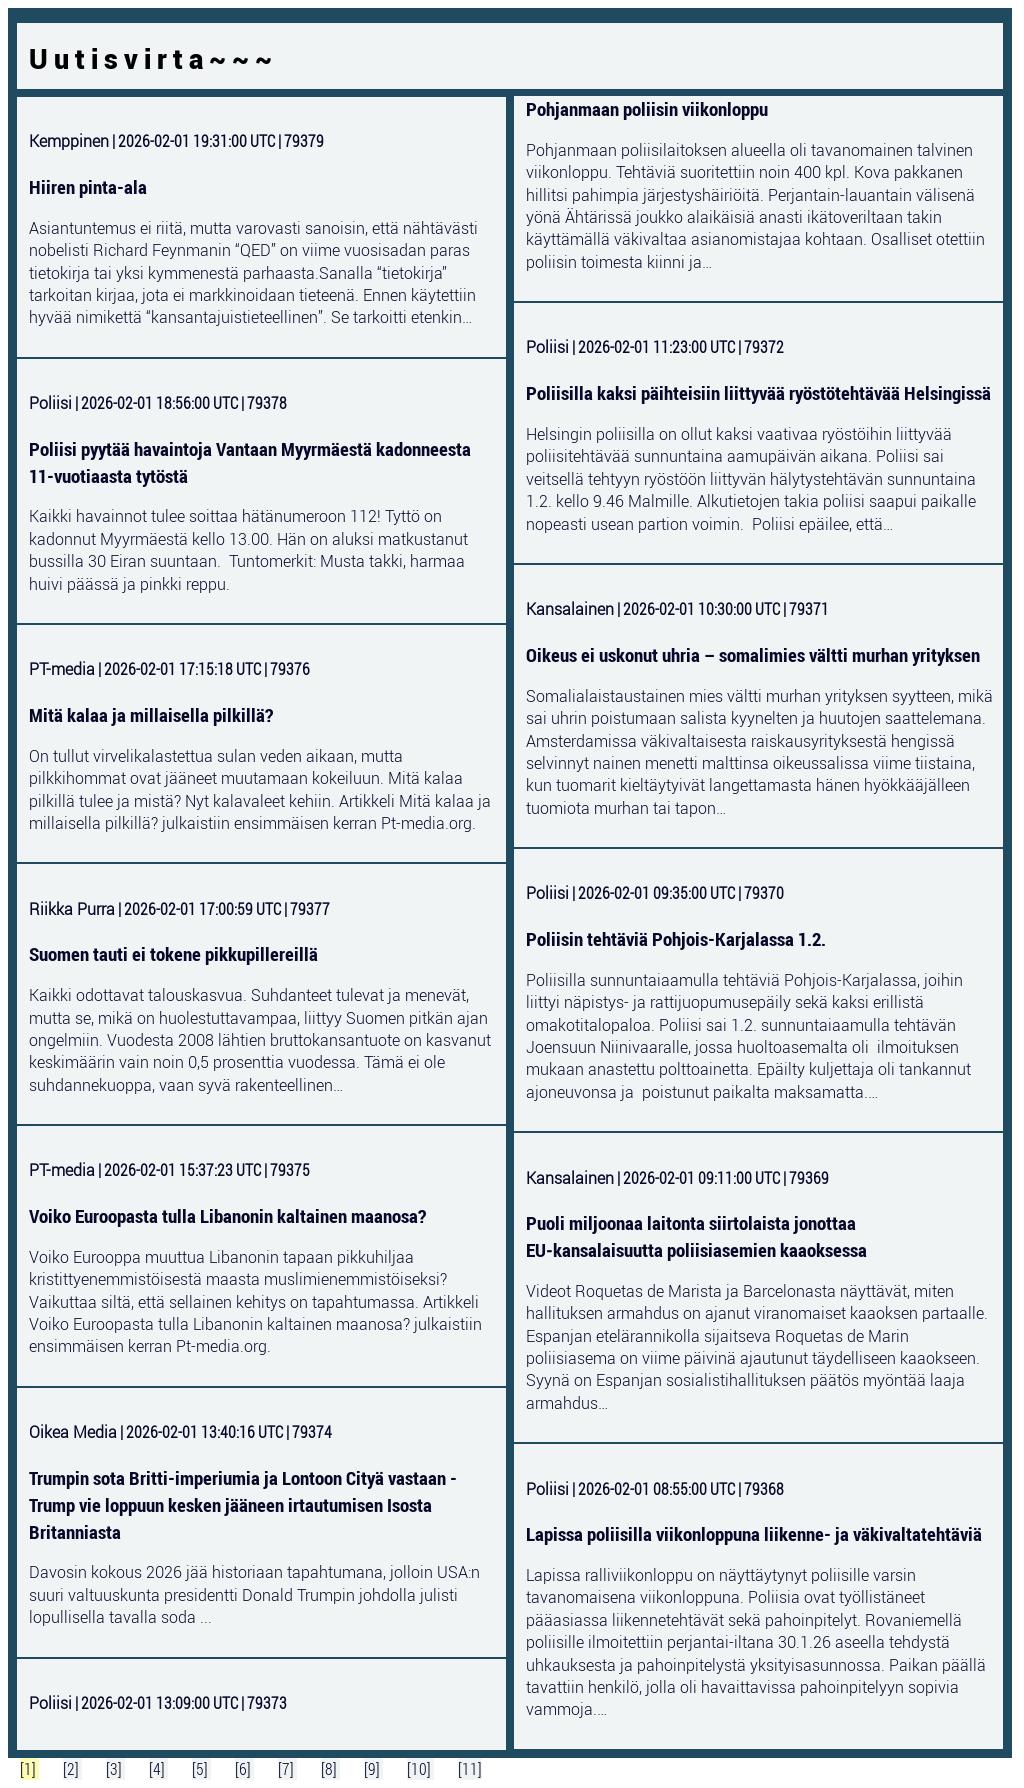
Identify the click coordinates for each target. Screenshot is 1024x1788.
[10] (420, 1769)
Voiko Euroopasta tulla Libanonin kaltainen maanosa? (227, 1216)
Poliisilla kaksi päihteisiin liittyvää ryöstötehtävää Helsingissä (758, 393)
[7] (287, 1769)
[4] (158, 1769)
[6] (244, 1769)
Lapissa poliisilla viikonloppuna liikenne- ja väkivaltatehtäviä (754, 1534)
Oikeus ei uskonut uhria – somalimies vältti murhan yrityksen (753, 655)
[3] (115, 1769)
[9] (373, 1769)
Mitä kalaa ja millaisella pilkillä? (151, 715)
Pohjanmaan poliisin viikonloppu (647, 109)
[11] (470, 1769)
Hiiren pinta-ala (88, 187)
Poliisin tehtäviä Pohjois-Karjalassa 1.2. (676, 939)
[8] (330, 1769)
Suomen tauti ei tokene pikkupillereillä (173, 954)
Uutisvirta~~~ (153, 59)
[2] (72, 1769)
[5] (201, 1769)
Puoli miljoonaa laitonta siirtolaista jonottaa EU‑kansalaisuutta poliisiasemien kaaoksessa (696, 1236)
